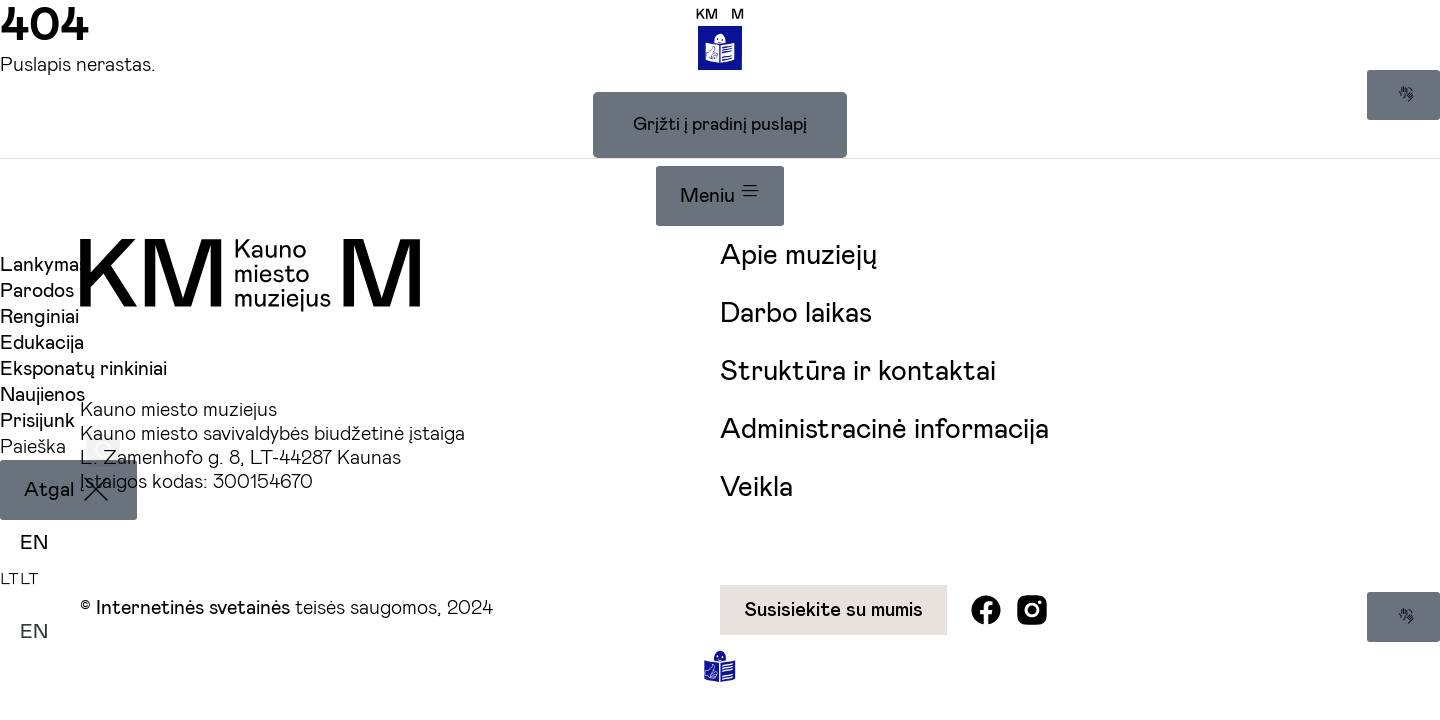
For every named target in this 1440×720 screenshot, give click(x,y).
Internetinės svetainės (193, 608)
